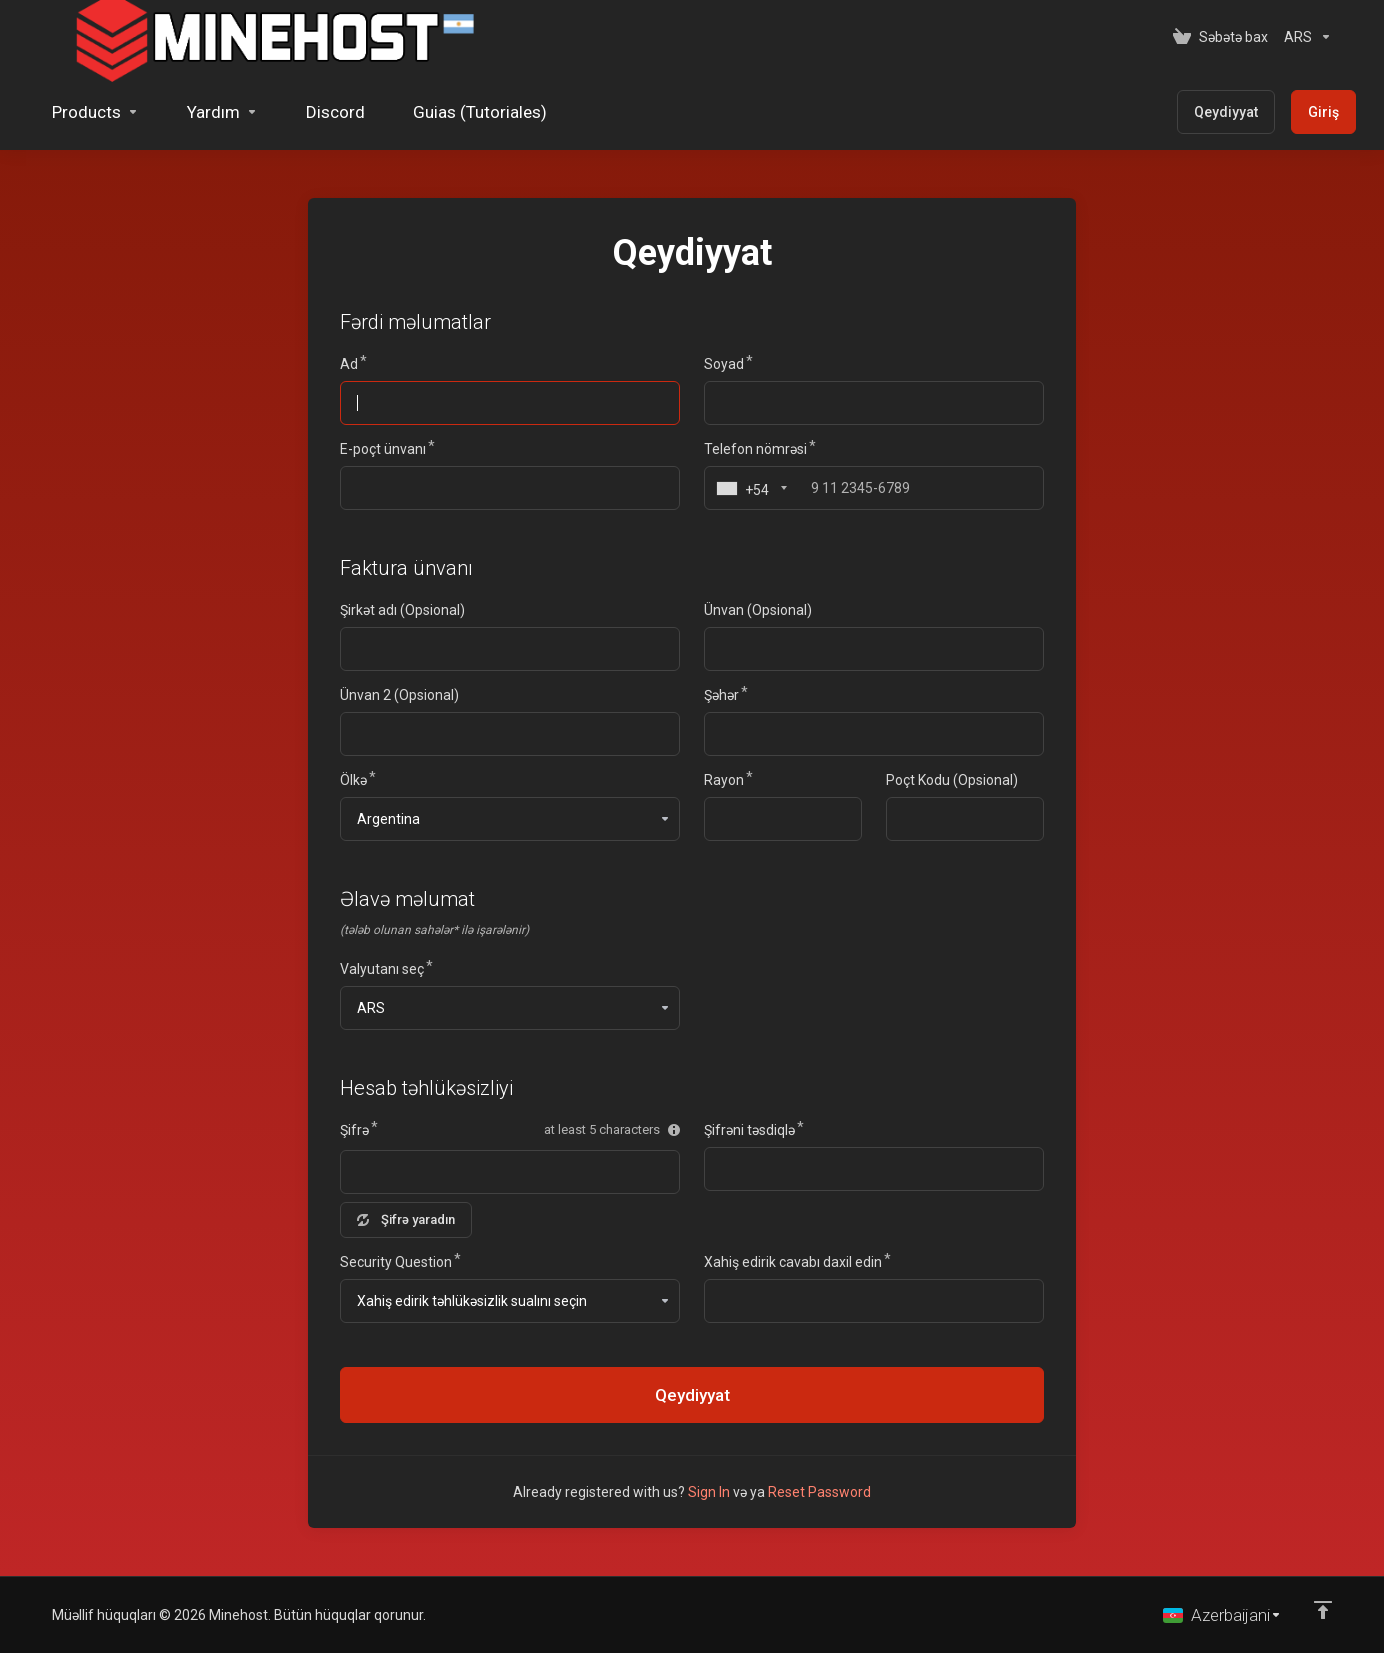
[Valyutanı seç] (1304, 37)
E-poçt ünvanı (383, 449)
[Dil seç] (1222, 1615)
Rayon (724, 780)
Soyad (724, 364)
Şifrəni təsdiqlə (749, 1130)
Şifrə (354, 1130)
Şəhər (721, 695)
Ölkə (353, 780)
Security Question (396, 1262)
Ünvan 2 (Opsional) (399, 695)
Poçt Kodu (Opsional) (952, 780)
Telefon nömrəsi (755, 449)
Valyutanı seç (382, 969)
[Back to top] (1323, 1610)
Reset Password (819, 1492)
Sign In (709, 1492)
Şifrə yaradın (406, 1219)
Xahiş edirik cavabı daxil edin (793, 1262)
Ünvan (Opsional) (758, 610)
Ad (349, 364)
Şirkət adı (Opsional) (402, 610)
